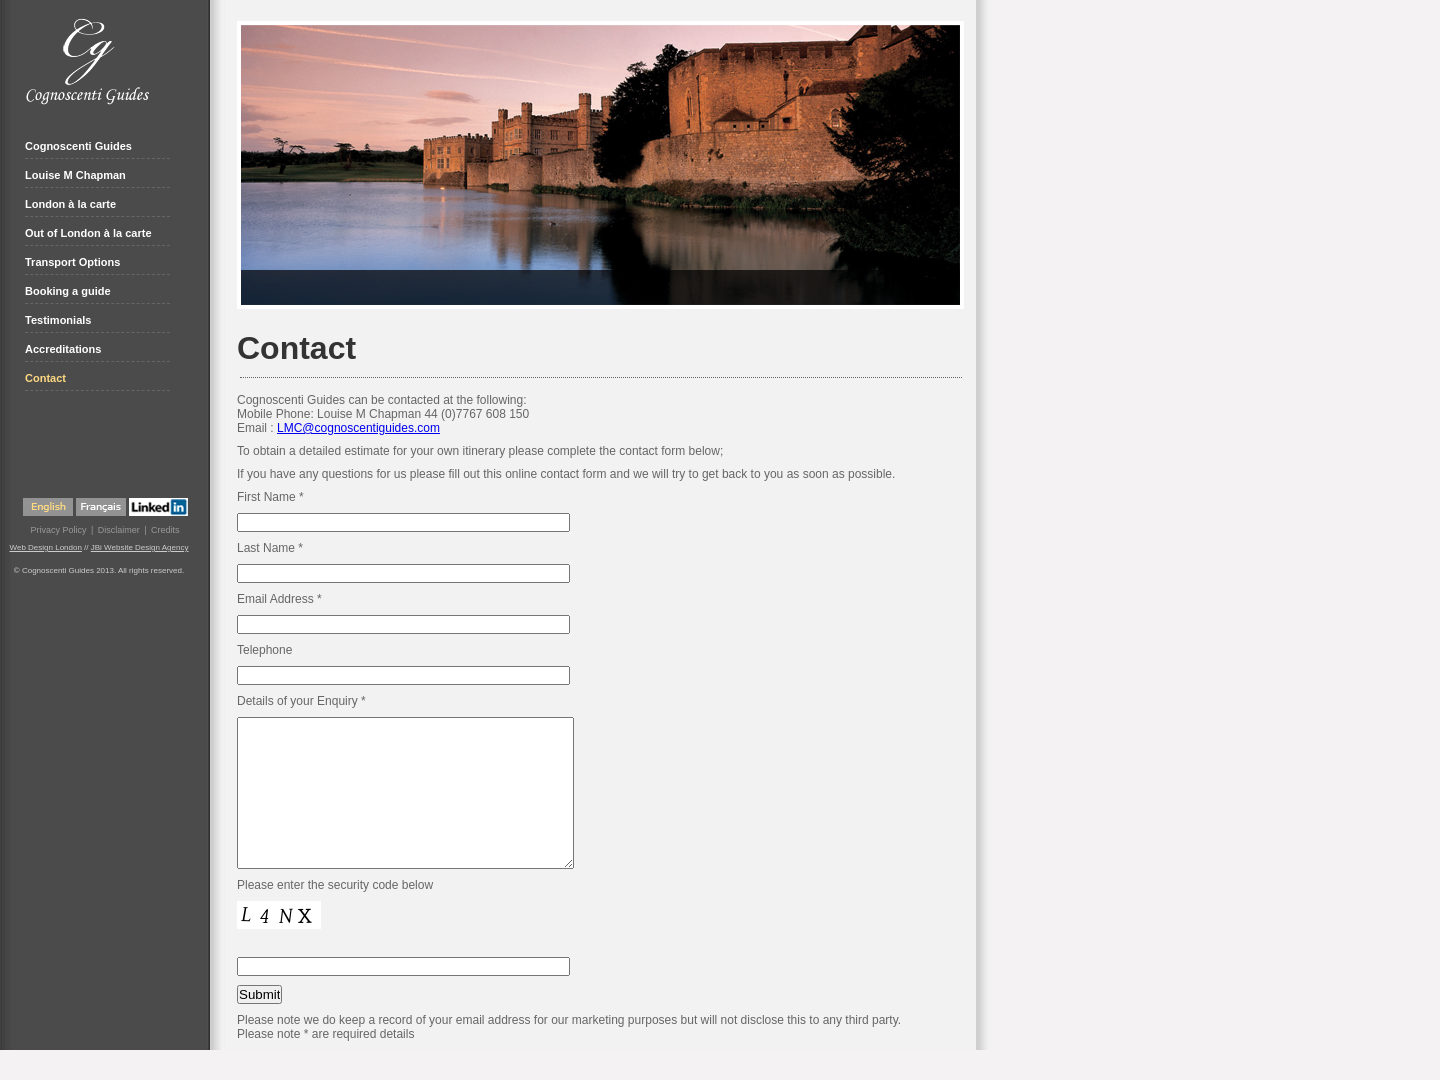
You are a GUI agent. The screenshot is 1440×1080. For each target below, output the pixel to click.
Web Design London (46, 547)
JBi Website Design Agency (140, 547)
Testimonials (58, 320)
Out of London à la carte (88, 233)
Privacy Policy (58, 530)
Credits (165, 530)
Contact (45, 378)
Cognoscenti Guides (78, 146)
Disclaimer (119, 530)
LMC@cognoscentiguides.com (358, 428)
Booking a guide (68, 291)
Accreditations (63, 349)
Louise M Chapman (75, 175)
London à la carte (70, 204)
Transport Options (72, 262)
